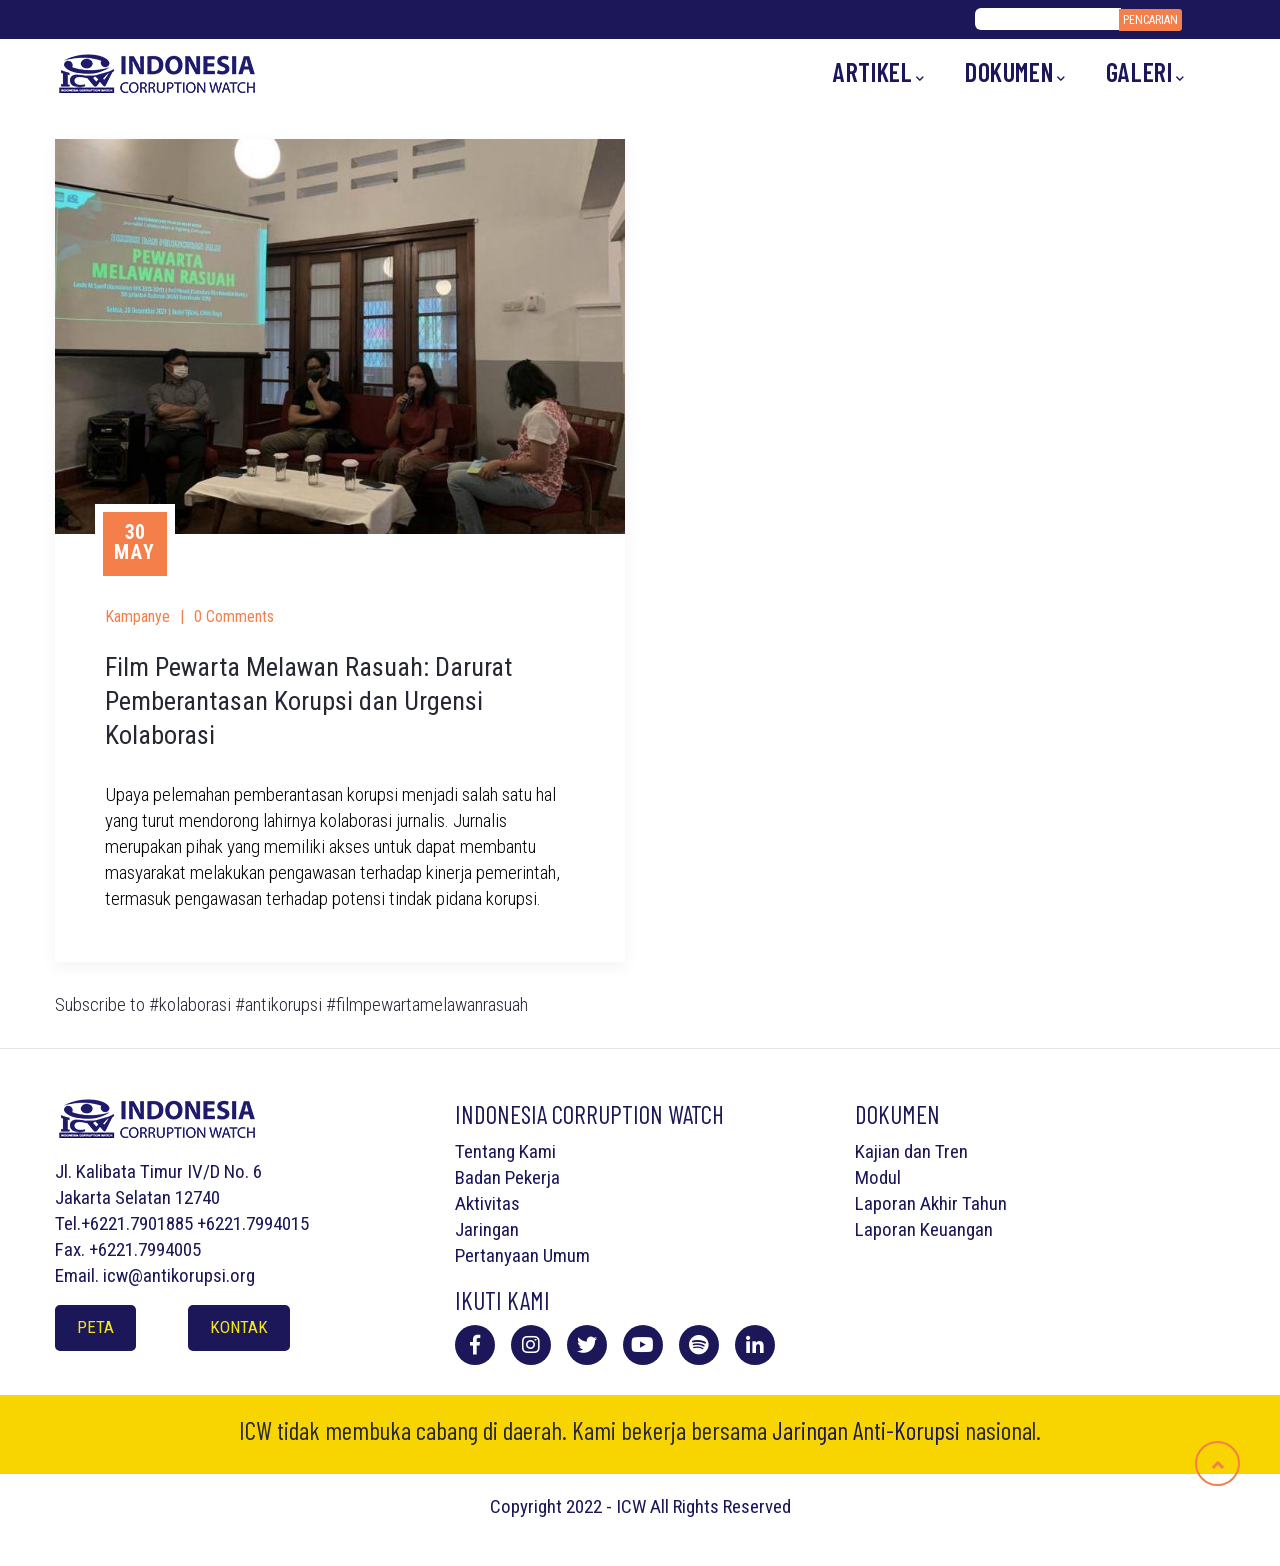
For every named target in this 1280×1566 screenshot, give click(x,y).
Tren (951, 1151)
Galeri (1145, 72)
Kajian (877, 1151)
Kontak (239, 1327)
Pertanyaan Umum (522, 1255)
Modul (878, 1177)
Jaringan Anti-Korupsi (866, 1430)
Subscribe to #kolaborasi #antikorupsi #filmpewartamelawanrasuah (291, 1004)
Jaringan (487, 1229)
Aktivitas (487, 1203)
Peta (95, 1327)
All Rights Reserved (720, 1506)
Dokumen (1015, 72)
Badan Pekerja (507, 1177)
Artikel (879, 72)
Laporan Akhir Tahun (931, 1203)
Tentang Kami (505, 1151)
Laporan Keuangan (924, 1229)
